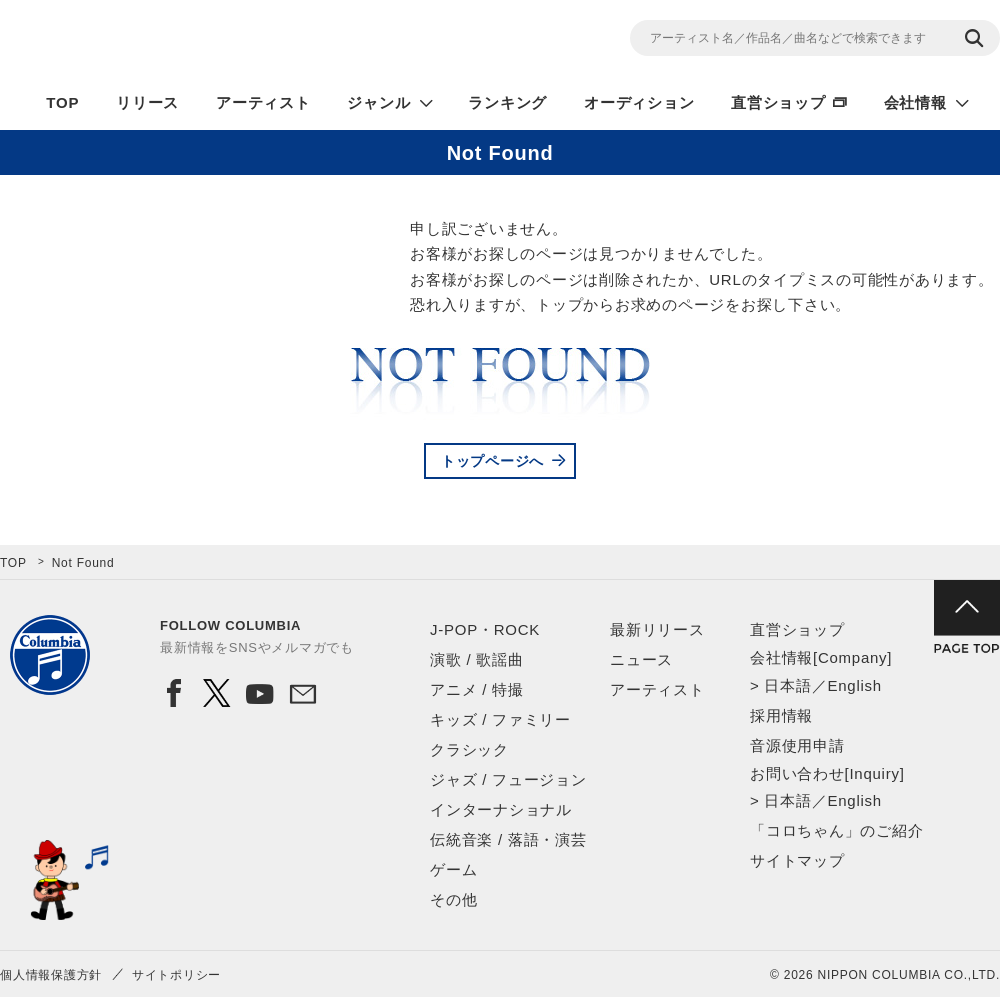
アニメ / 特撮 (477, 689)
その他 (453, 899)
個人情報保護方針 (51, 975)
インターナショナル (501, 809)
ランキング (507, 102)
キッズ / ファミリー (500, 719)
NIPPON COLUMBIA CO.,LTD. (180, 41)
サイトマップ (797, 860)
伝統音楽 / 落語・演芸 (508, 839)
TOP (62, 102)
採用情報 (781, 715)
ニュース (641, 659)
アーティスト (263, 102)
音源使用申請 (797, 745)
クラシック (469, 749)
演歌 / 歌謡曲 (477, 659)
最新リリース (657, 629)
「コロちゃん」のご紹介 (836, 830)
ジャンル (378, 102)
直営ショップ (778, 102)
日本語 (787, 685)
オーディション (639, 102)
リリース (147, 102)
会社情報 (915, 102)
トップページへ (492, 461)
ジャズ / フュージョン (508, 779)
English (854, 685)
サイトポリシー (176, 975)
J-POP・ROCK (485, 629)
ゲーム (453, 869)
